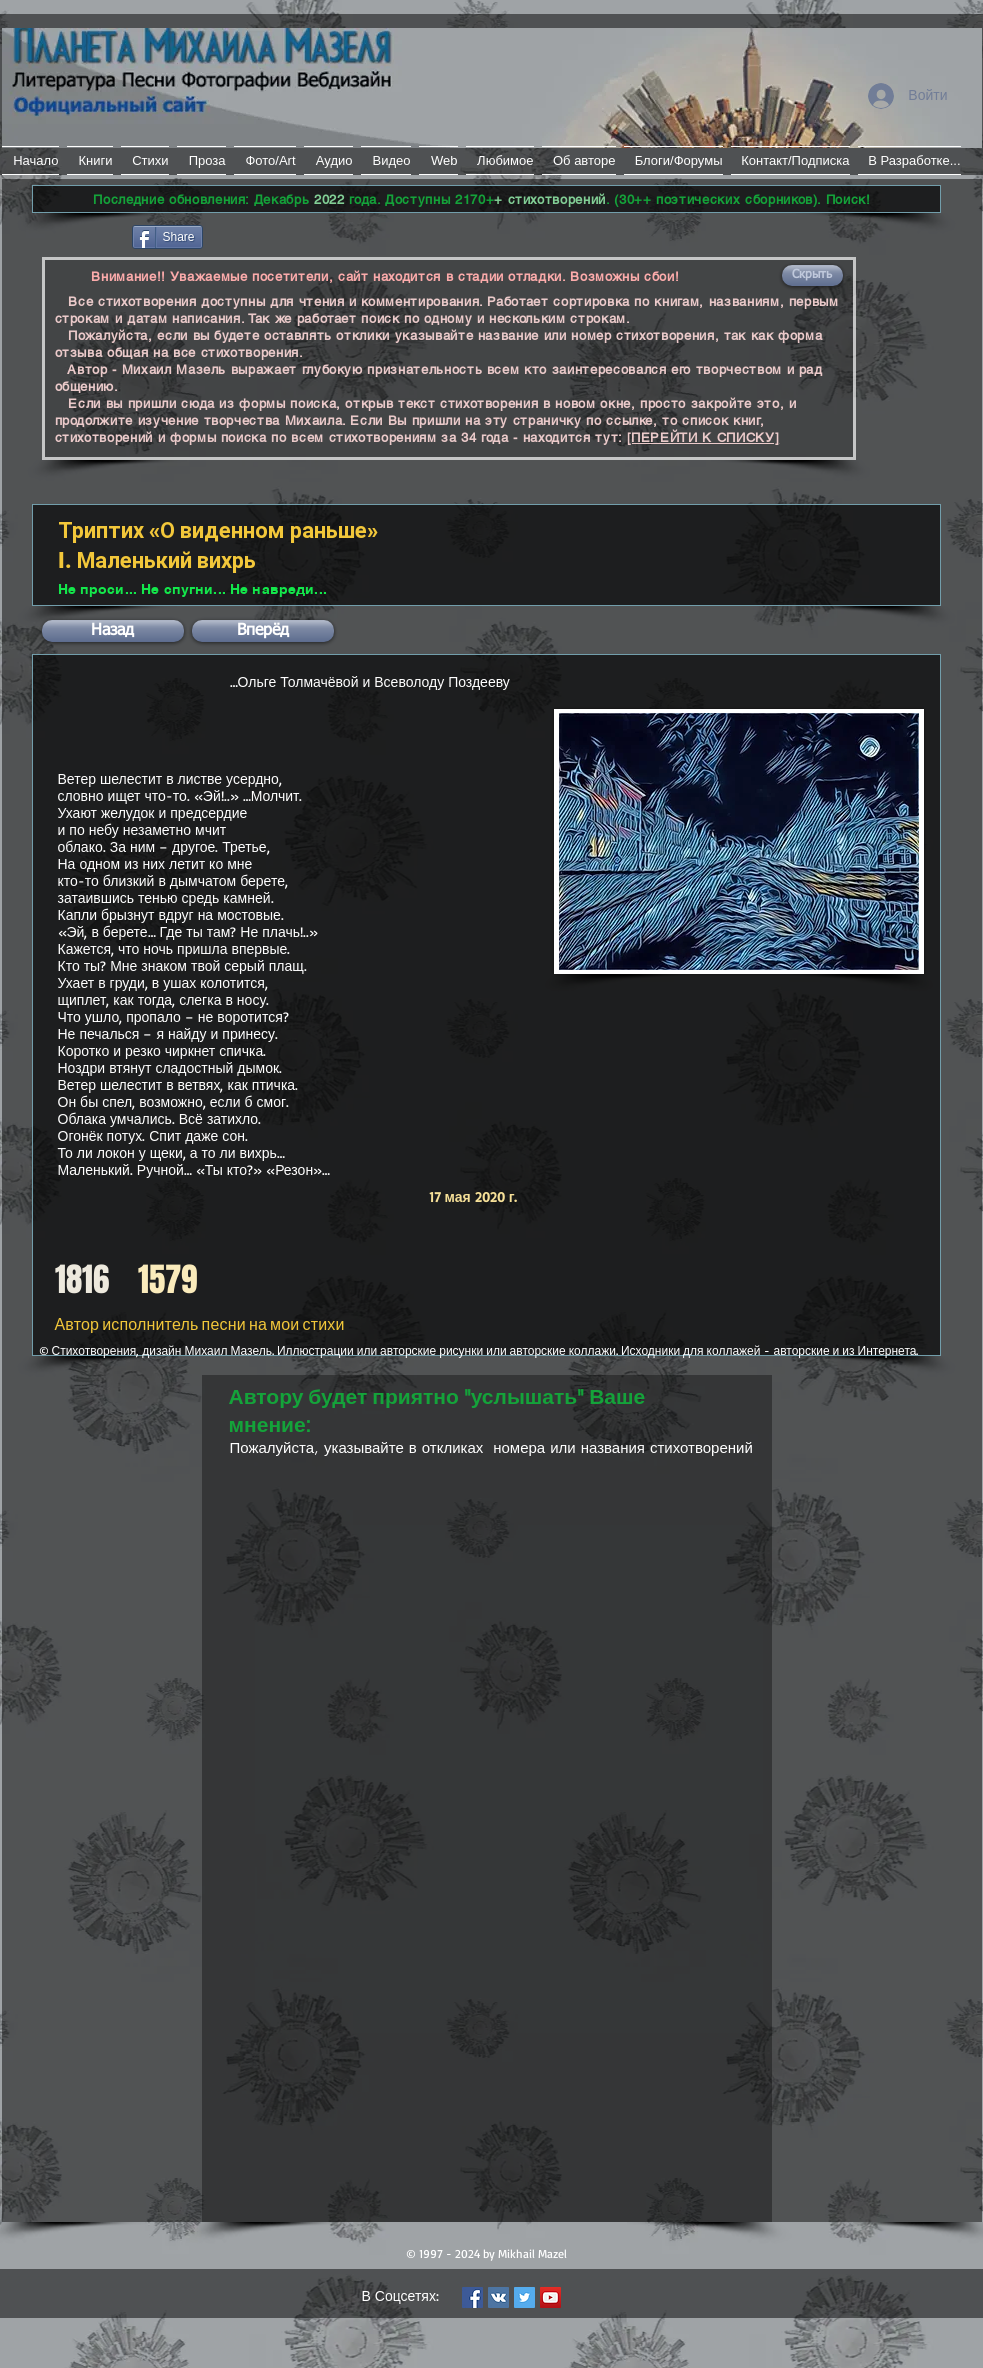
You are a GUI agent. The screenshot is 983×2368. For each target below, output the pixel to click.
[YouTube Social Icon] (550, 2297)
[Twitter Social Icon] (524, 2297)
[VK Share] (266, 235)
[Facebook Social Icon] (472, 2297)
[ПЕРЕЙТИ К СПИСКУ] (703, 437)
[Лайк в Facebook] (80, 235)
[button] (812, 275)
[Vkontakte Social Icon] (498, 2297)
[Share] (167, 237)
